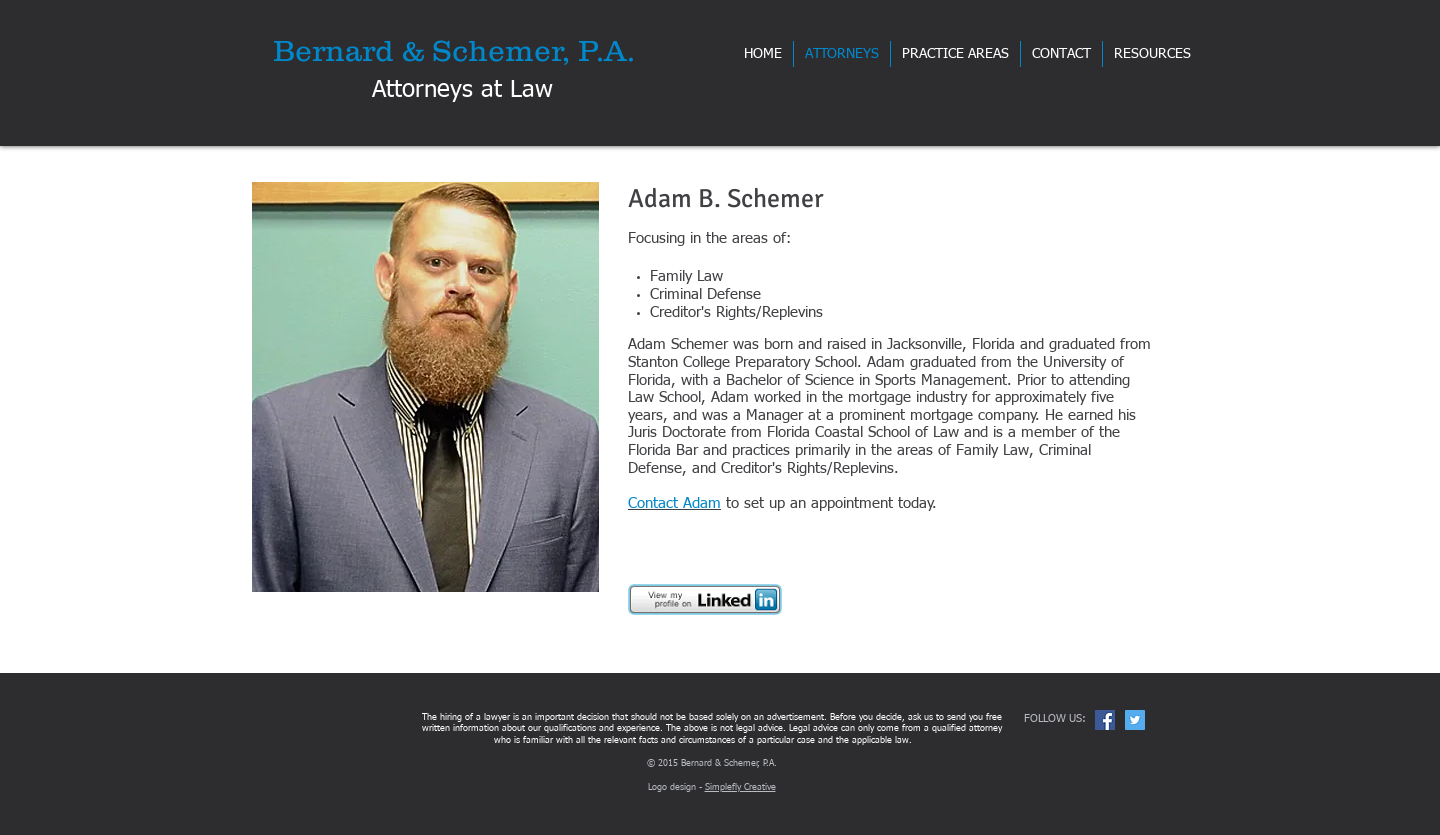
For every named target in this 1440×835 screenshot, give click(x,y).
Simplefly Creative (740, 787)
